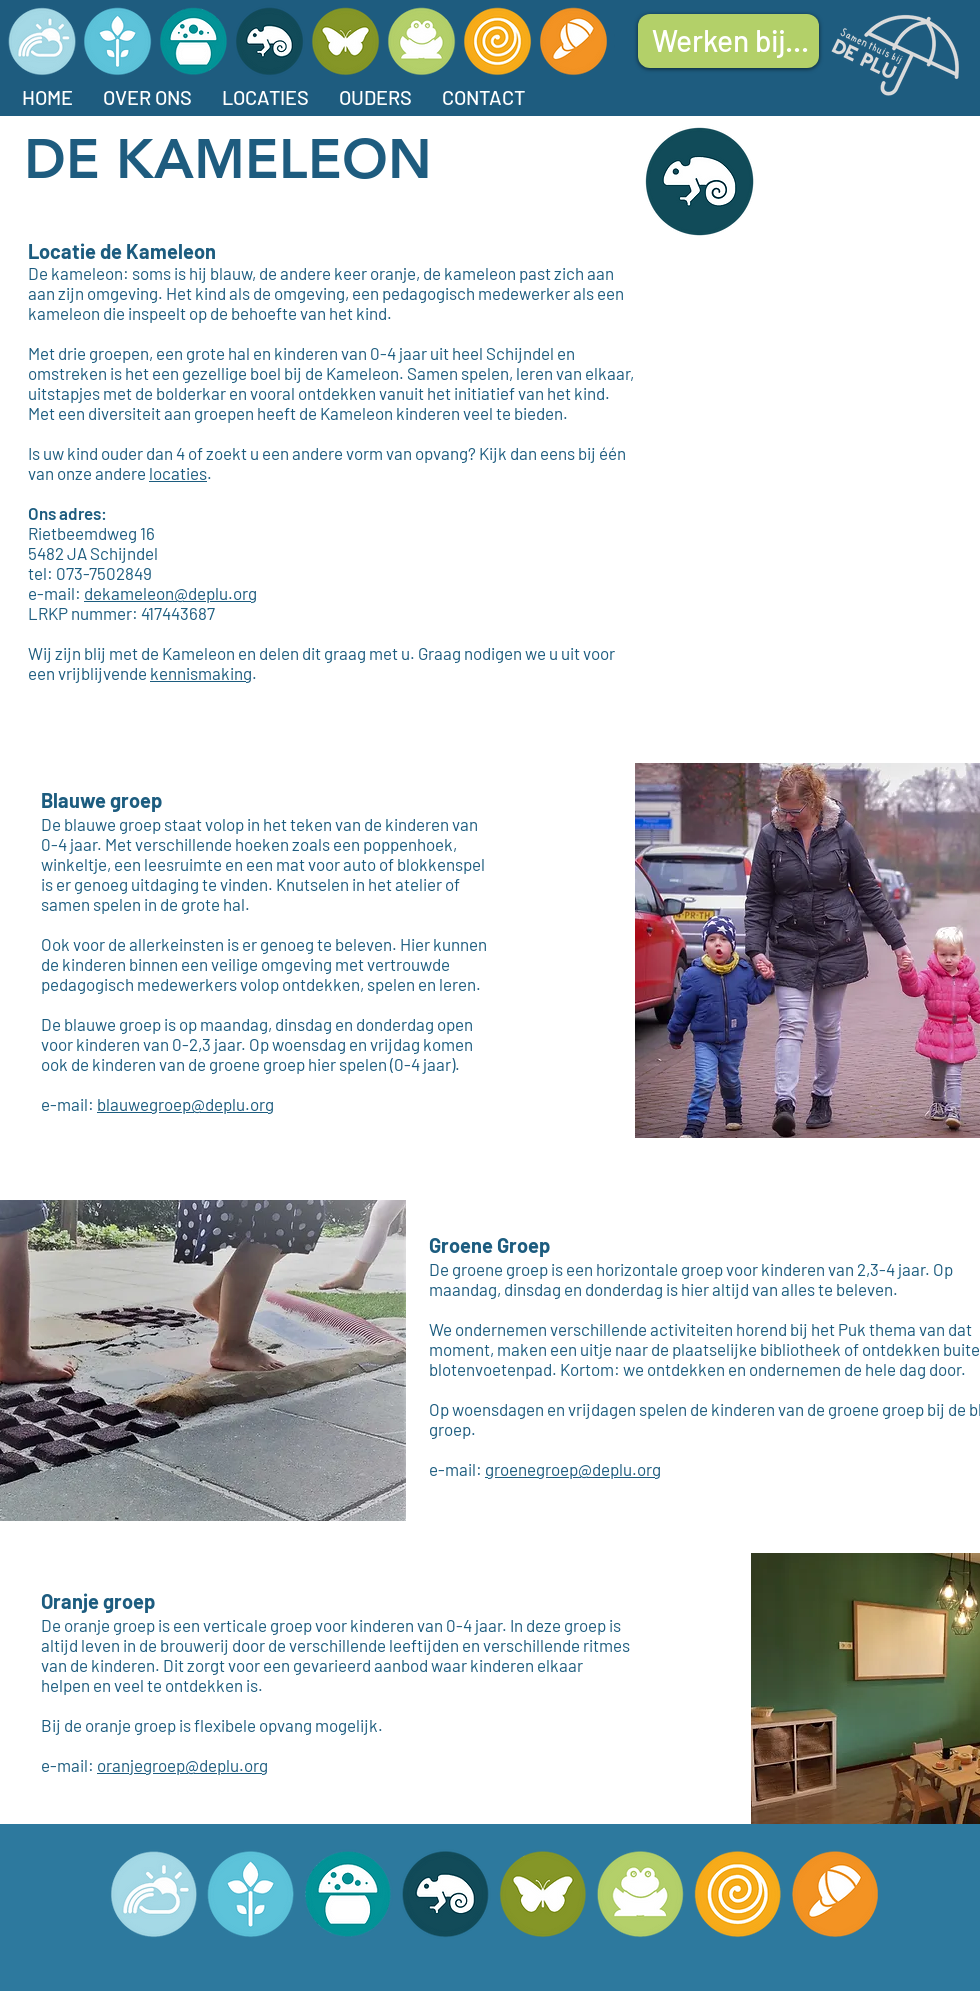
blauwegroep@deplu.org (185, 1104)
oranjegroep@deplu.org (182, 1765)
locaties (178, 473)
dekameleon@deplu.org (170, 593)
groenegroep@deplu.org (573, 1469)
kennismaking (201, 673)
